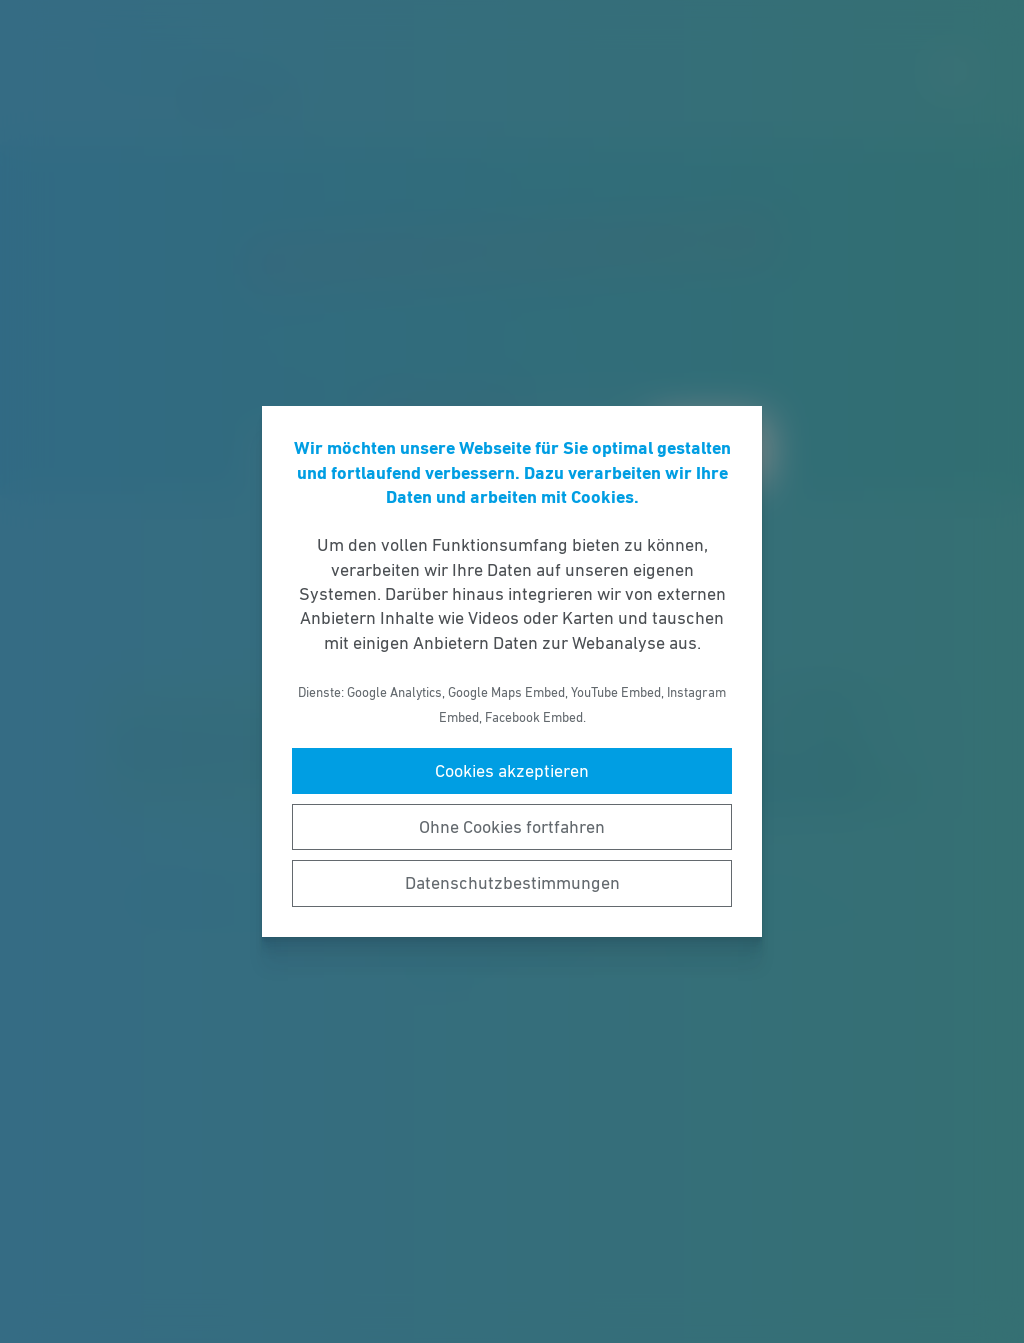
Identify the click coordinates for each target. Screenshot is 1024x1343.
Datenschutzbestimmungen (512, 883)
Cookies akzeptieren (512, 771)
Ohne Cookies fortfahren (512, 827)
